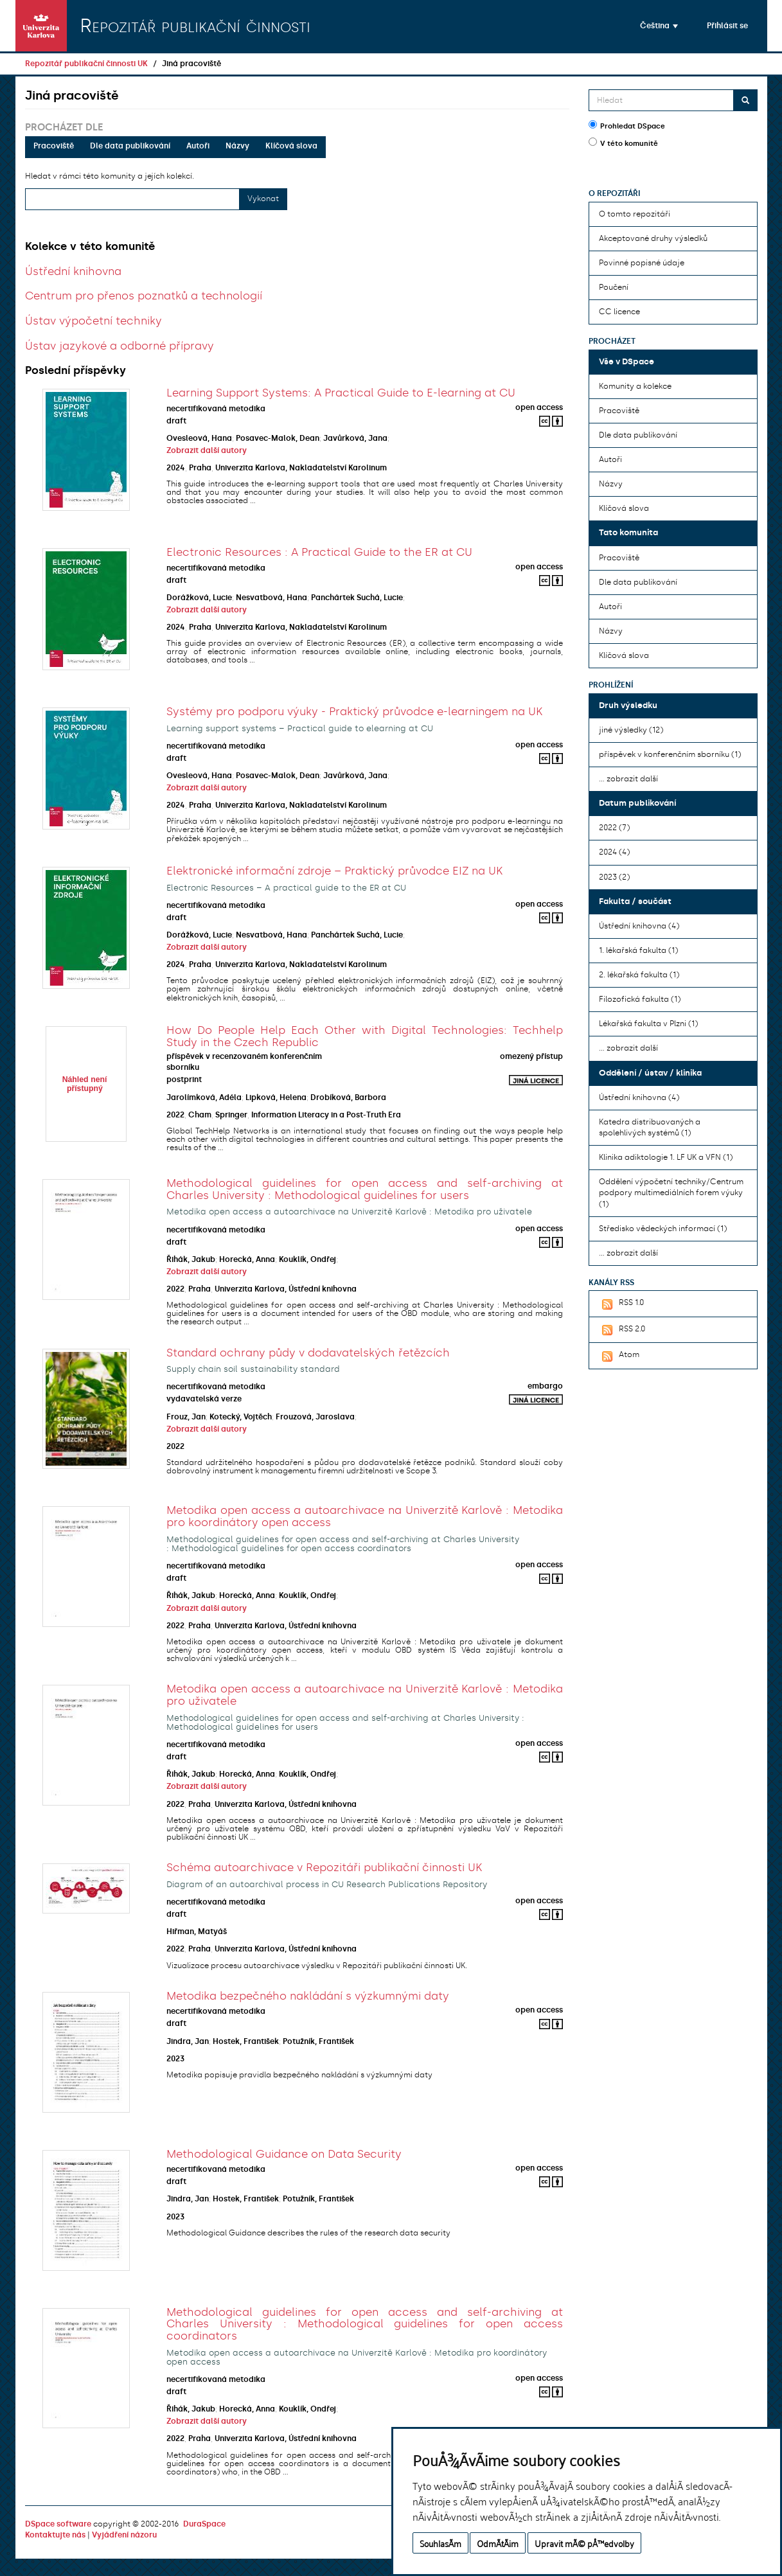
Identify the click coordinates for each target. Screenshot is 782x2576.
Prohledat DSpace (627, 125)
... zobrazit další (628, 778)
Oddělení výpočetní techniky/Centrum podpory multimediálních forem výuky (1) (671, 1192)
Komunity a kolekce (635, 386)
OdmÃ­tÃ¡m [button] (498, 2543)
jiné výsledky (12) (631, 729)
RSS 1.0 (621, 1304)
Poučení (613, 287)
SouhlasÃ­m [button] (440, 2543)
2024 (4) (614, 852)
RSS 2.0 (622, 1330)
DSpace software (58, 2523)
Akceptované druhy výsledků (653, 238)
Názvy (237, 145)
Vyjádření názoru (124, 2534)
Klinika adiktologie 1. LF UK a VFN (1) (666, 1157)
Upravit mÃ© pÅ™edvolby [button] (584, 2543)
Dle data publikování (130, 145)
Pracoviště (53, 145)
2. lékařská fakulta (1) (639, 974)
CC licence (619, 311)
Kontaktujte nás (55, 2534)
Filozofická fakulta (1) (639, 999)
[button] (659, 25)
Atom (619, 1356)
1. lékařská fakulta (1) (638, 950)
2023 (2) (614, 877)
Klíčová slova (291, 145)
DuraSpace (204, 2523)
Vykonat (263, 198)
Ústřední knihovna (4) (639, 925)
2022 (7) (614, 827)
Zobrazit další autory (206, 450)
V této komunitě (623, 143)
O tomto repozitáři (634, 213)
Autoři (197, 145)
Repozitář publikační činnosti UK (86, 63)
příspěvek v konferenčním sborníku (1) (670, 754)
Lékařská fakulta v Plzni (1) (648, 1023)
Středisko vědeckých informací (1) (663, 1228)
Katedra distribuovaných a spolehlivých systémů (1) (649, 1127)
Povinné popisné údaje (641, 262)
